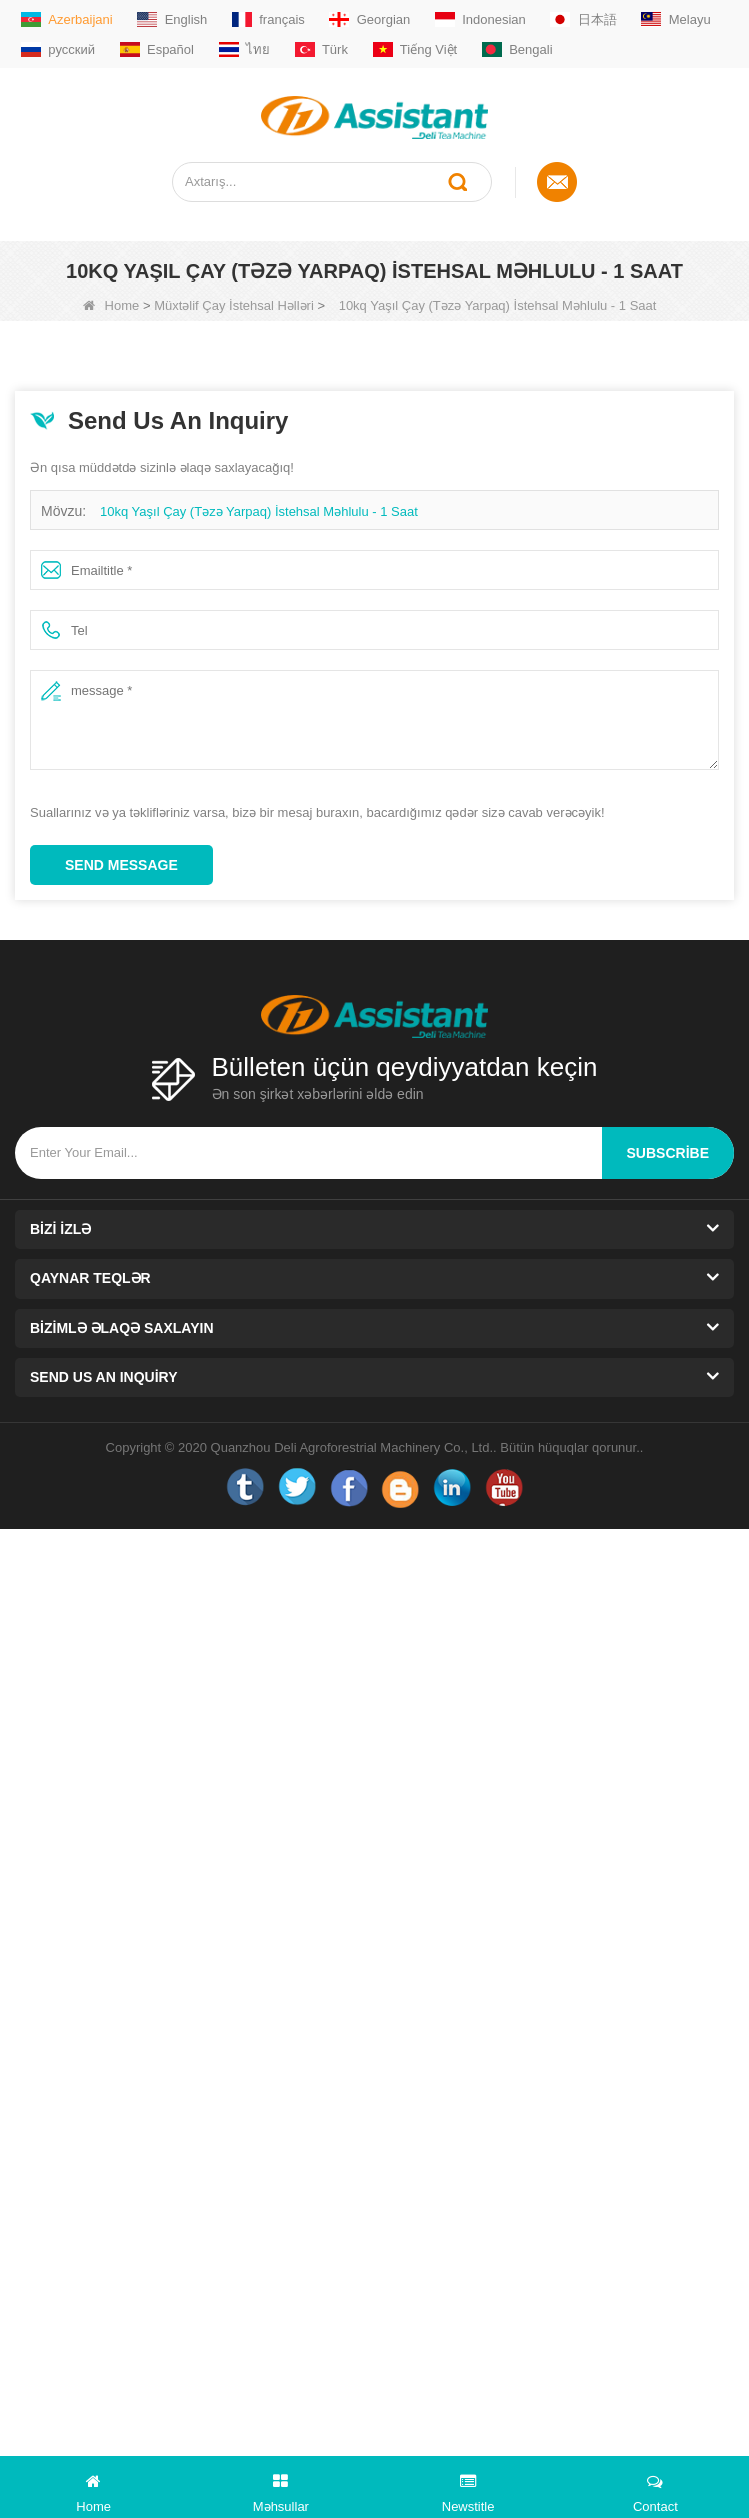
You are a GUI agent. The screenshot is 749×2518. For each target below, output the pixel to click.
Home (111, 305)
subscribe (668, 1153)
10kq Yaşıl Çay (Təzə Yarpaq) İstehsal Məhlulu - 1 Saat (259, 511)
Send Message (121, 865)
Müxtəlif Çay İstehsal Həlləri (234, 305)
